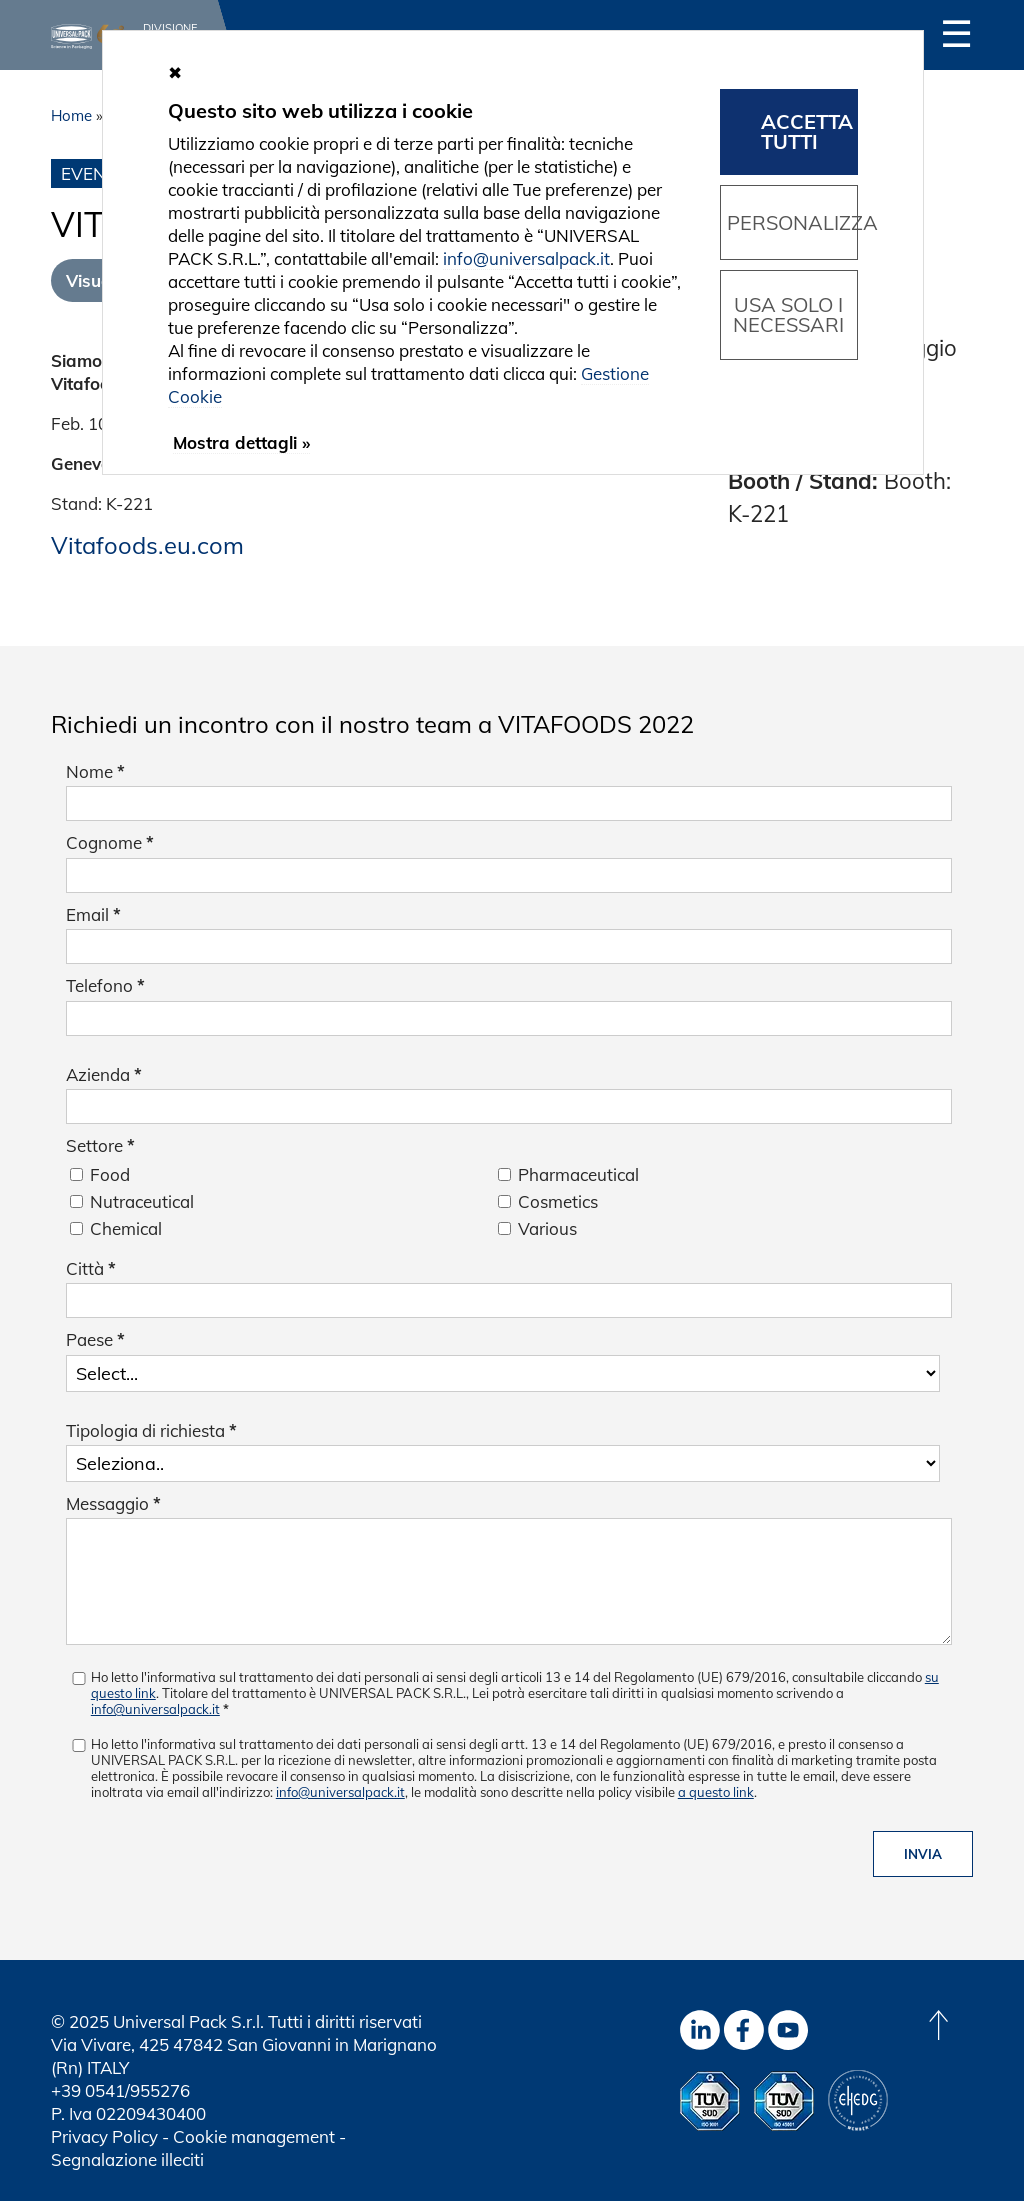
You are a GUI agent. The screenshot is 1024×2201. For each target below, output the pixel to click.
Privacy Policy (104, 2136)
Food (110, 1174)
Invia (923, 1854)
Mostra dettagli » (241, 442)
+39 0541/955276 (120, 2090)
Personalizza (792, 222)
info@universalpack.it (155, 1709)
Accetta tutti (807, 131)
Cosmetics (558, 1201)
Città (91, 1268)
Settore (100, 1145)
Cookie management (254, 2136)
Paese (95, 1339)
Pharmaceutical (578, 1174)
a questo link (716, 1792)
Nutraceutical (142, 1201)
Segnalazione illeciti (127, 2159)
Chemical (126, 1228)
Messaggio (113, 1503)
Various (547, 1228)
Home (71, 115)
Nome (95, 771)
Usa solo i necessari (788, 314)
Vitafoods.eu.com (147, 545)
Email (93, 914)
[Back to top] (938, 2025)
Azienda (104, 1074)
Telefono (105, 985)
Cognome (110, 842)
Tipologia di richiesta (151, 1430)
